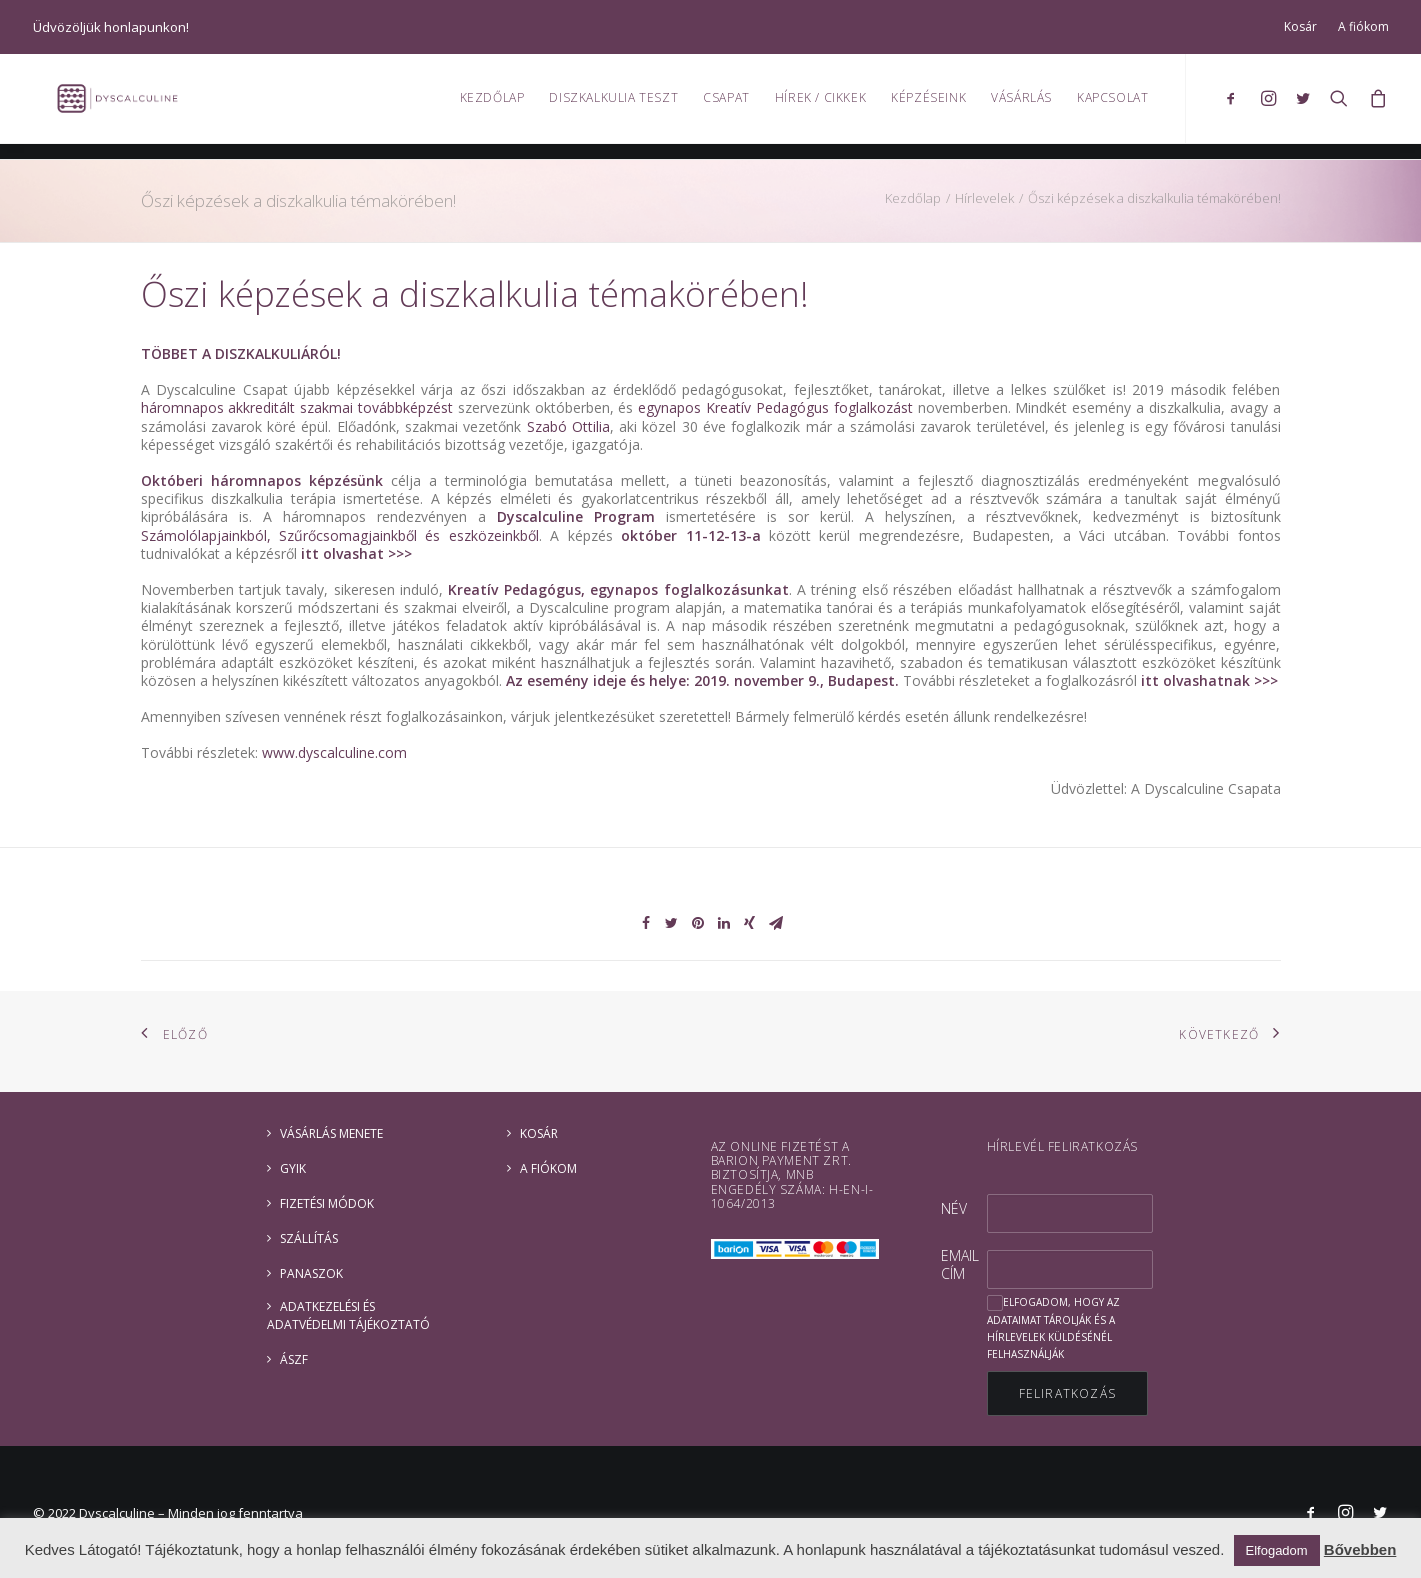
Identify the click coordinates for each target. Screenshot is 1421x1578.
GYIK (293, 1168)
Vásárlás (1021, 105)
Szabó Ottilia (568, 426)
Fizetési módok (327, 1203)
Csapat (726, 105)
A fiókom (1363, 26)
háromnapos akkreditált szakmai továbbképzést (297, 407)
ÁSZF (294, 1359)
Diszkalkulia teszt (613, 105)
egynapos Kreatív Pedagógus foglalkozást (775, 407)
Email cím (960, 1264)
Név (954, 1208)
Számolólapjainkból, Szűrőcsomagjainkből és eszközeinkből (340, 535)
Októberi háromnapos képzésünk (262, 480)
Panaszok (311, 1273)
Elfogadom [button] (1277, 1550)
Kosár (1300, 26)
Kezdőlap (492, 105)
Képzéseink (928, 105)
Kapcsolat (1112, 105)
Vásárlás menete (331, 1133)
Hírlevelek (984, 198)
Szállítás (309, 1238)
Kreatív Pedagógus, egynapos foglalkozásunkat (618, 589)
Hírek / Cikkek (820, 105)
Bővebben (1360, 1549)
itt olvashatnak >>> (1207, 680)
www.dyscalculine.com (334, 752)
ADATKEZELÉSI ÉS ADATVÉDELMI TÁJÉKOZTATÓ (348, 1315)
